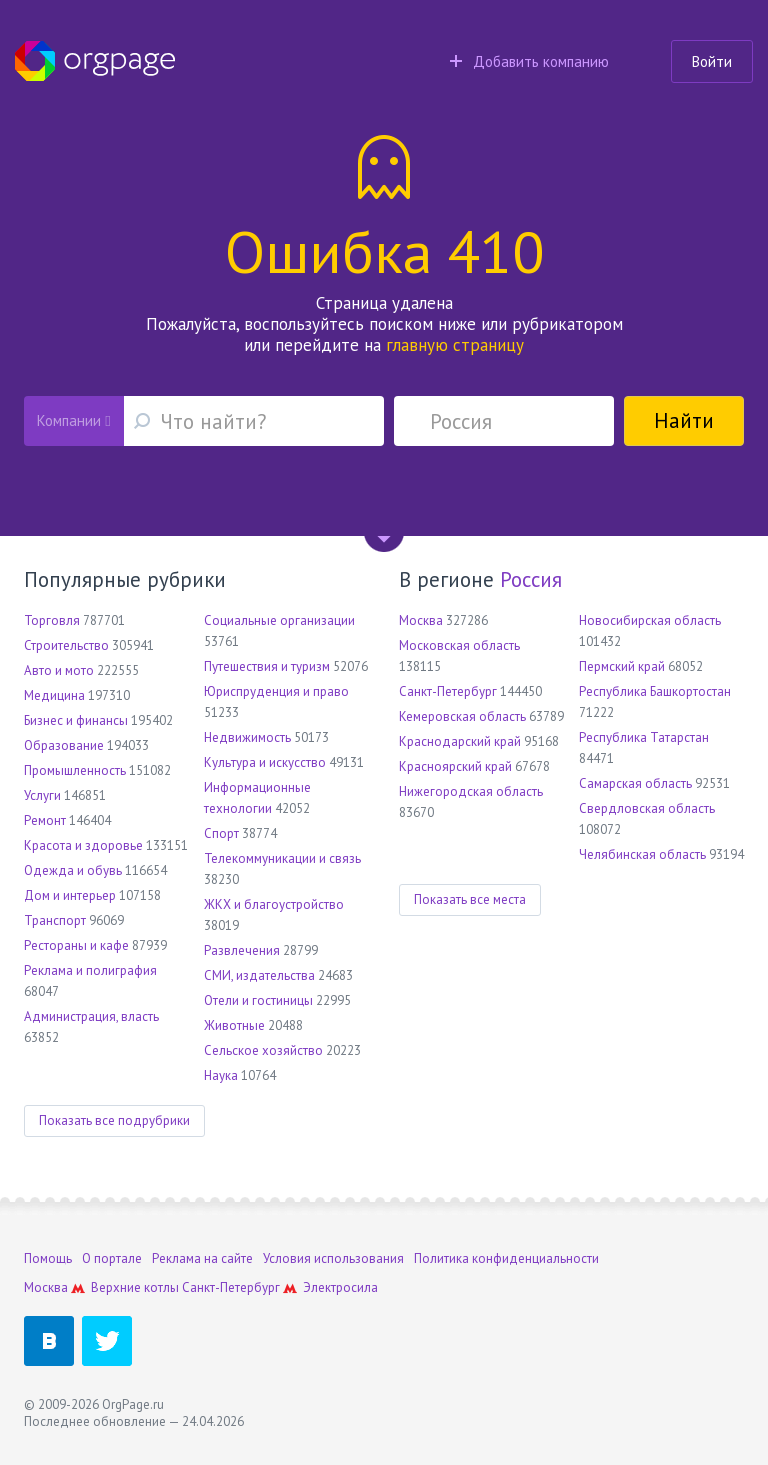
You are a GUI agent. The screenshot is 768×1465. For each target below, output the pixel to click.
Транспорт (55, 920)
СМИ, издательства (259, 975)
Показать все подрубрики (114, 1120)
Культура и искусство (265, 762)
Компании (73, 420)
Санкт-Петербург (448, 691)
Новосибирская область (650, 620)
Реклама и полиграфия (90, 970)
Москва (421, 620)
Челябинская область (642, 854)
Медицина (54, 695)
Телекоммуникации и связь (282, 858)
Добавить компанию (529, 61)
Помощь (48, 1258)
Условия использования (333, 1258)
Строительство (66, 645)
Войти (712, 61)
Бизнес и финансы (76, 720)
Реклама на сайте (202, 1258)
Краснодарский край (460, 741)
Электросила (340, 1287)
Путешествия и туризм (267, 666)
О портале (112, 1258)
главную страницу (455, 345)
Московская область (459, 645)
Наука (221, 1075)
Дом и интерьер (70, 895)
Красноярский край (455, 766)
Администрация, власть (91, 1016)
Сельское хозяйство (263, 1050)
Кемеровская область (462, 716)
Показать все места (470, 899)
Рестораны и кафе (76, 945)
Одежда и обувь (73, 870)
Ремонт (45, 820)
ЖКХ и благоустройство (274, 904)
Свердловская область (647, 808)
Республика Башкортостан (655, 691)
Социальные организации (279, 620)
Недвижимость (247, 737)
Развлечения (242, 950)
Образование (64, 745)
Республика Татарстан (644, 737)
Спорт (221, 833)
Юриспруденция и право (276, 691)
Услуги (42, 795)
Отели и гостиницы (258, 1000)
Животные (234, 1025)
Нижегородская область (471, 791)
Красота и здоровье (83, 845)
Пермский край (622, 666)
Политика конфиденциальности (506, 1258)
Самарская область (635, 783)
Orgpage (95, 61)
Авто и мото (59, 670)
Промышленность (75, 770)
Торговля (52, 620)
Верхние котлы (135, 1287)
